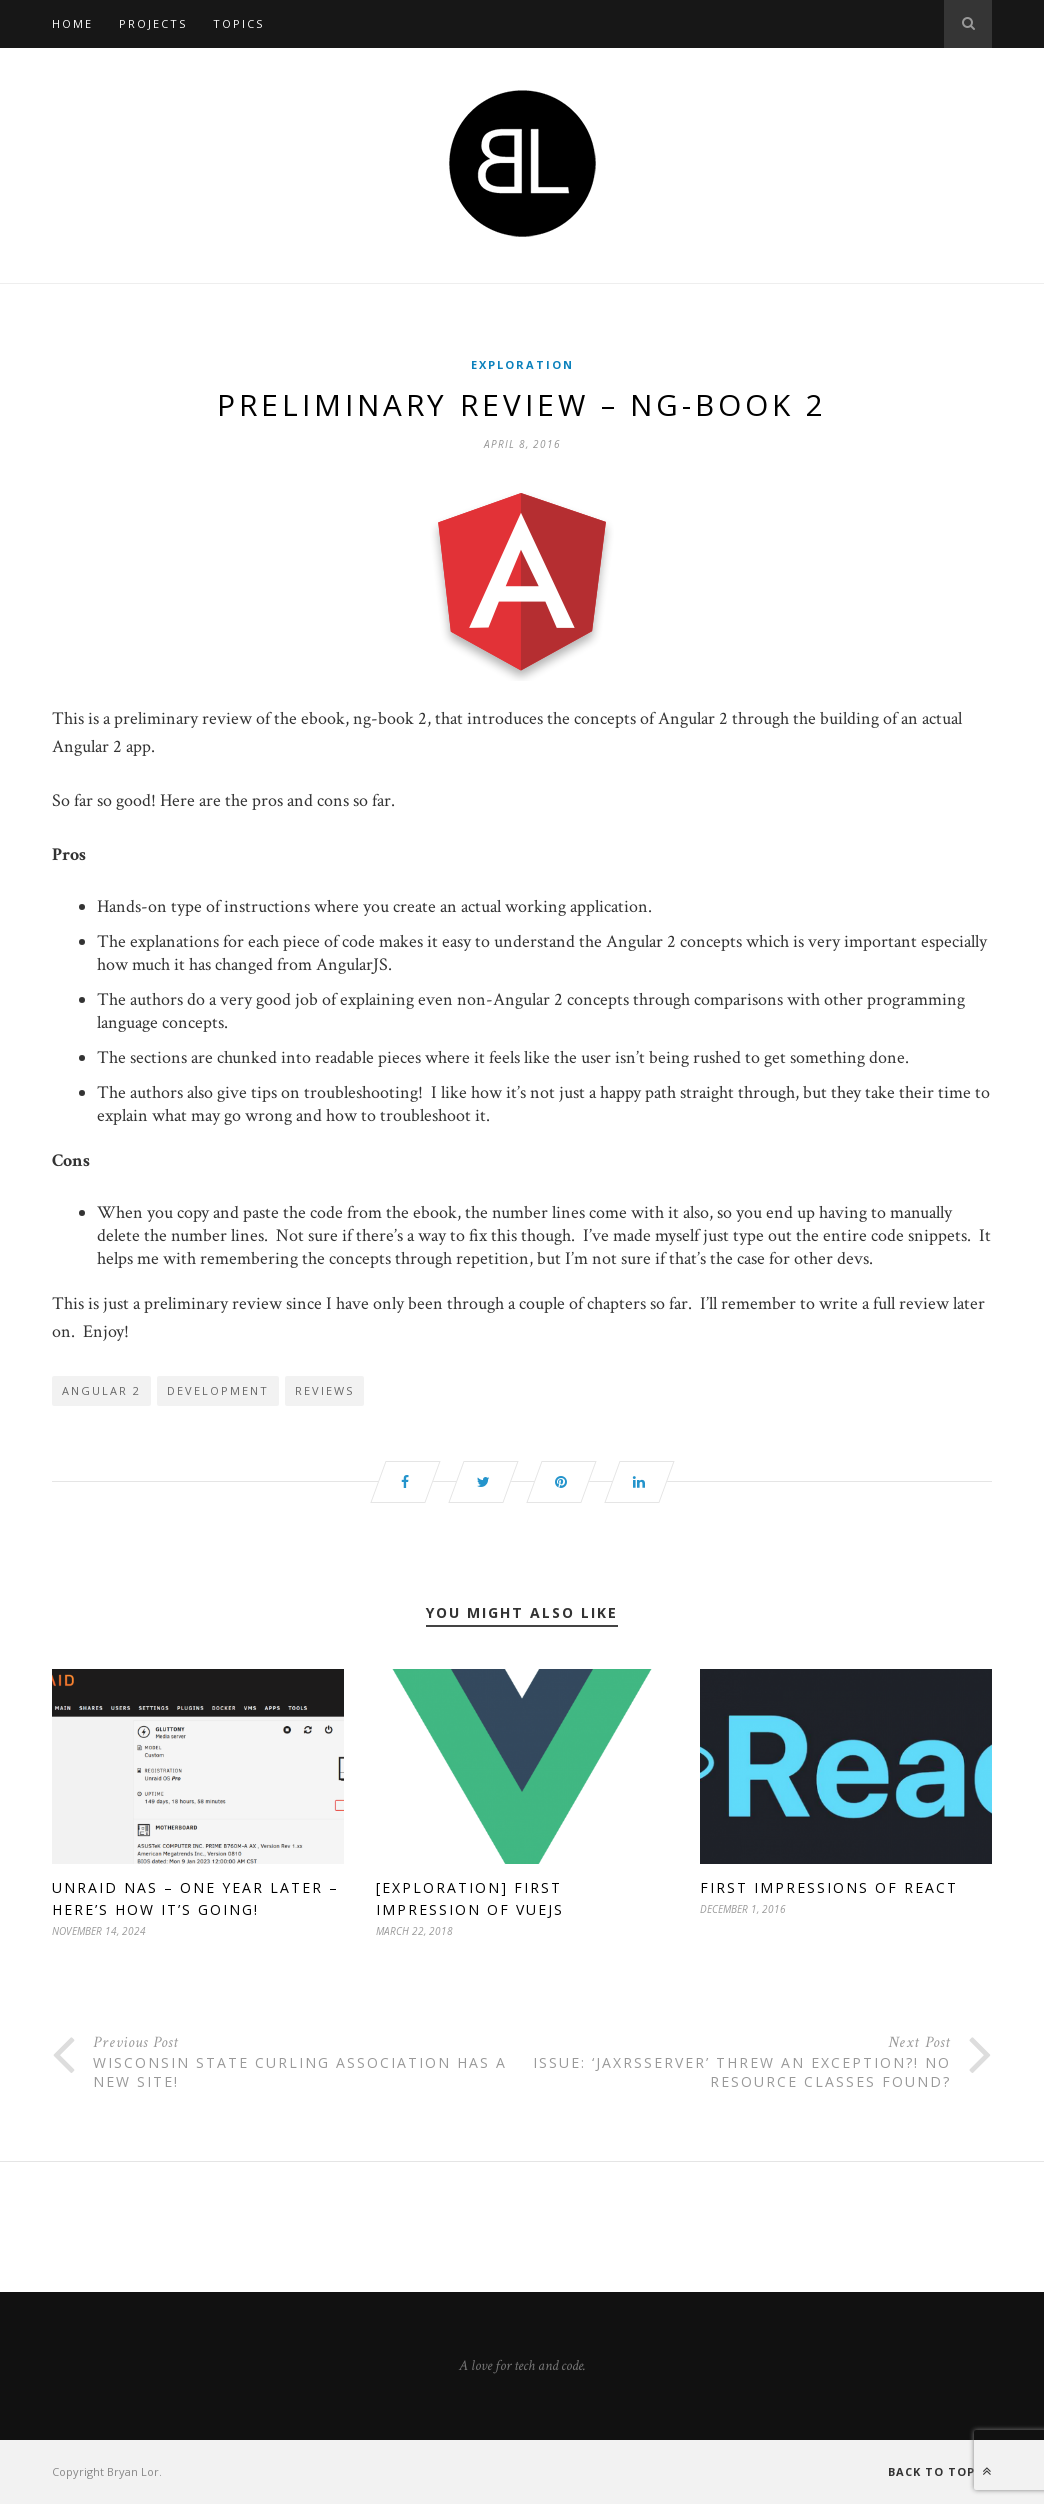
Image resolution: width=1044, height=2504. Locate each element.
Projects (153, 23)
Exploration (522, 364)
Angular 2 (101, 1390)
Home (72, 23)
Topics (238, 23)
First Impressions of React (829, 1887)
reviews (324, 1390)
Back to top (940, 2471)
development (218, 1390)
